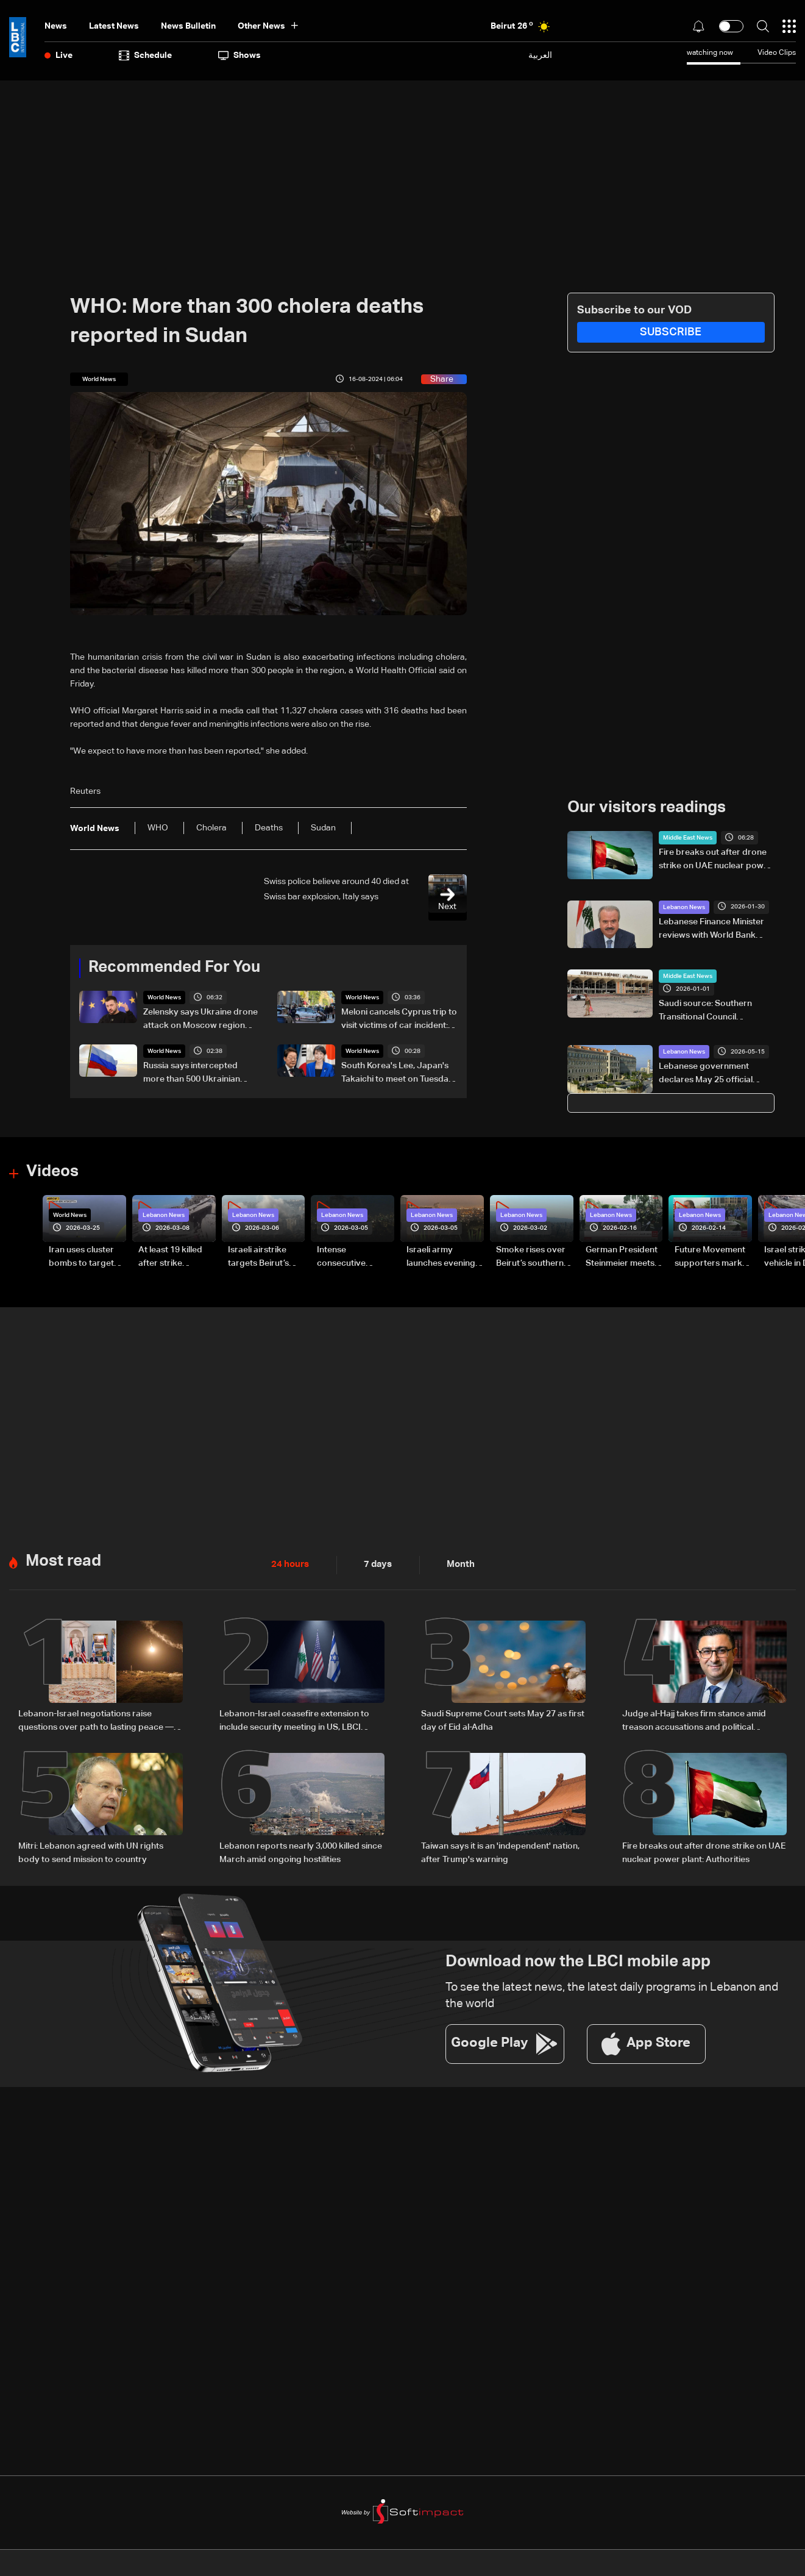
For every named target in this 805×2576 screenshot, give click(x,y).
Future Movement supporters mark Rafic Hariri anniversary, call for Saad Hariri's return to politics (710, 1258)
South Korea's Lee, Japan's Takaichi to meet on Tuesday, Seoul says (398, 1073)
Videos (52, 1172)
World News (164, 997)
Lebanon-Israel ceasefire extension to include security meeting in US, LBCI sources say (294, 1721)
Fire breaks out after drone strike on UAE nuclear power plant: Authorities (715, 860)
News (55, 26)
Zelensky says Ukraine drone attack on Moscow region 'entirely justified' (200, 1020)
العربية (540, 55)
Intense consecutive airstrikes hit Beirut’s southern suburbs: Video (351, 1258)
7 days (374, 1564)
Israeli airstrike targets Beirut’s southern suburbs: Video (264, 1258)
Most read (63, 1561)
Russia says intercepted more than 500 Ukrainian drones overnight (191, 1073)
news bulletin (188, 26)
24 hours (289, 1564)
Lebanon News (684, 907)
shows (239, 55)
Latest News (114, 26)
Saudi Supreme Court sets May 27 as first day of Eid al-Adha (502, 1720)
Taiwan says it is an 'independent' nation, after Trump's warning (500, 1852)
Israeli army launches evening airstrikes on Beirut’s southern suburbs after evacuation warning (440, 1258)
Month (456, 1564)
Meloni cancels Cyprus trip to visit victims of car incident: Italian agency (399, 1020)
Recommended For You (174, 968)
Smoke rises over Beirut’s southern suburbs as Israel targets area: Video (534, 1258)
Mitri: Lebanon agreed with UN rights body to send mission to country (90, 1852)
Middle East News (687, 838)
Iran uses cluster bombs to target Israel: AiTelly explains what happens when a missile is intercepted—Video (81, 1258)
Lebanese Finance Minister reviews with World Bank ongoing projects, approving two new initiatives (716, 930)
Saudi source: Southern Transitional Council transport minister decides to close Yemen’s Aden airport (717, 1011)
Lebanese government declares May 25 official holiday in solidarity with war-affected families (716, 1074)
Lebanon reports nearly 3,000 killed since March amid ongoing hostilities (300, 1852)
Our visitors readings (646, 808)
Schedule (145, 55)
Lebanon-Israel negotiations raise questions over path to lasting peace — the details (96, 1721)
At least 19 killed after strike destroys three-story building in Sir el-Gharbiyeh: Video (176, 1258)
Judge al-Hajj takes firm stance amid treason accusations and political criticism (694, 1721)
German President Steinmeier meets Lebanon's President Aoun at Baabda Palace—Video (622, 1258)
